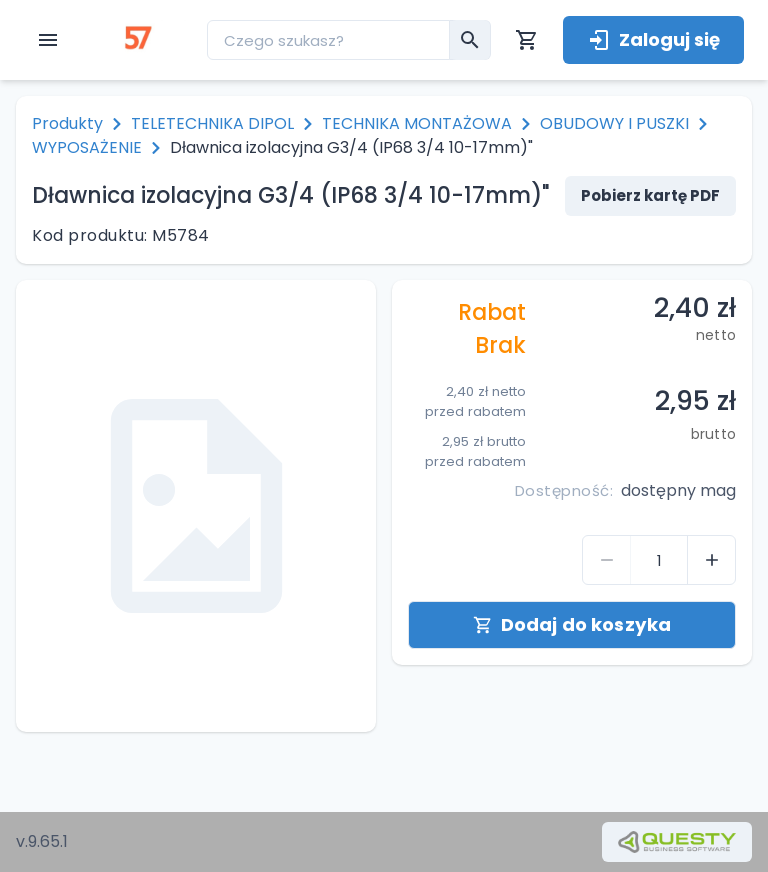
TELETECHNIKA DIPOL (212, 123)
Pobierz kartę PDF (650, 195)
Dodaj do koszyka (572, 624)
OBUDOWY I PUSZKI (614, 123)
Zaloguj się (653, 39)
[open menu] (48, 40)
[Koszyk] (527, 40)
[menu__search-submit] (470, 40)
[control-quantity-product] (607, 560)
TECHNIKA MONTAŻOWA (417, 123)
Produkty (67, 123)
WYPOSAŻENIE (87, 147)
